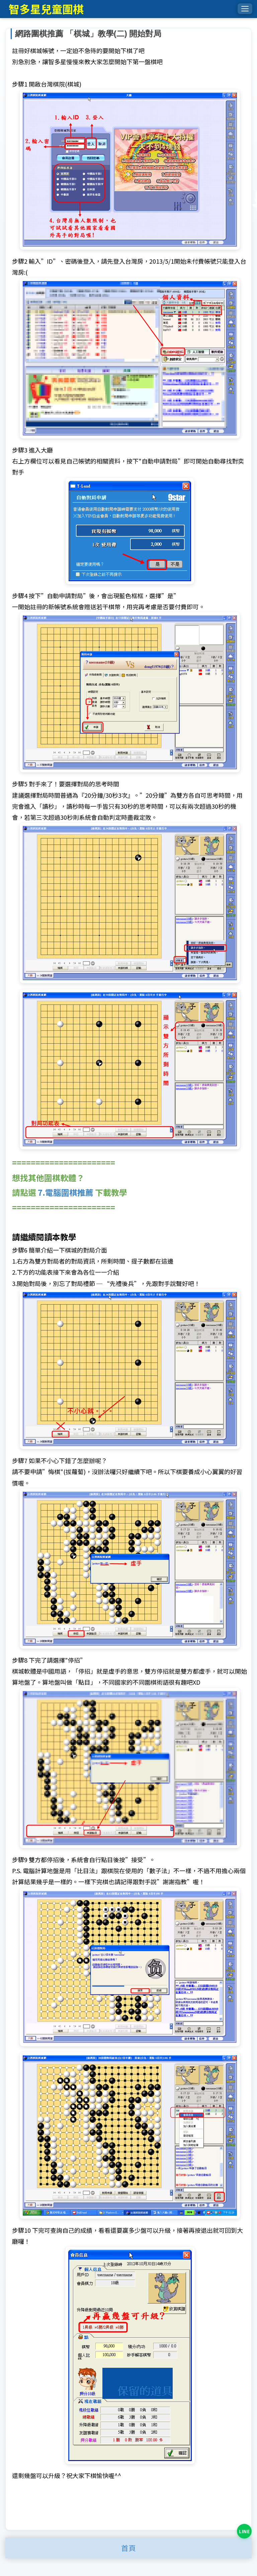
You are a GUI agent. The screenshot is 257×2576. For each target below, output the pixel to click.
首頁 (128, 2548)
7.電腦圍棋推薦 (65, 1192)
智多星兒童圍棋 (46, 8)
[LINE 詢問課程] (244, 2531)
